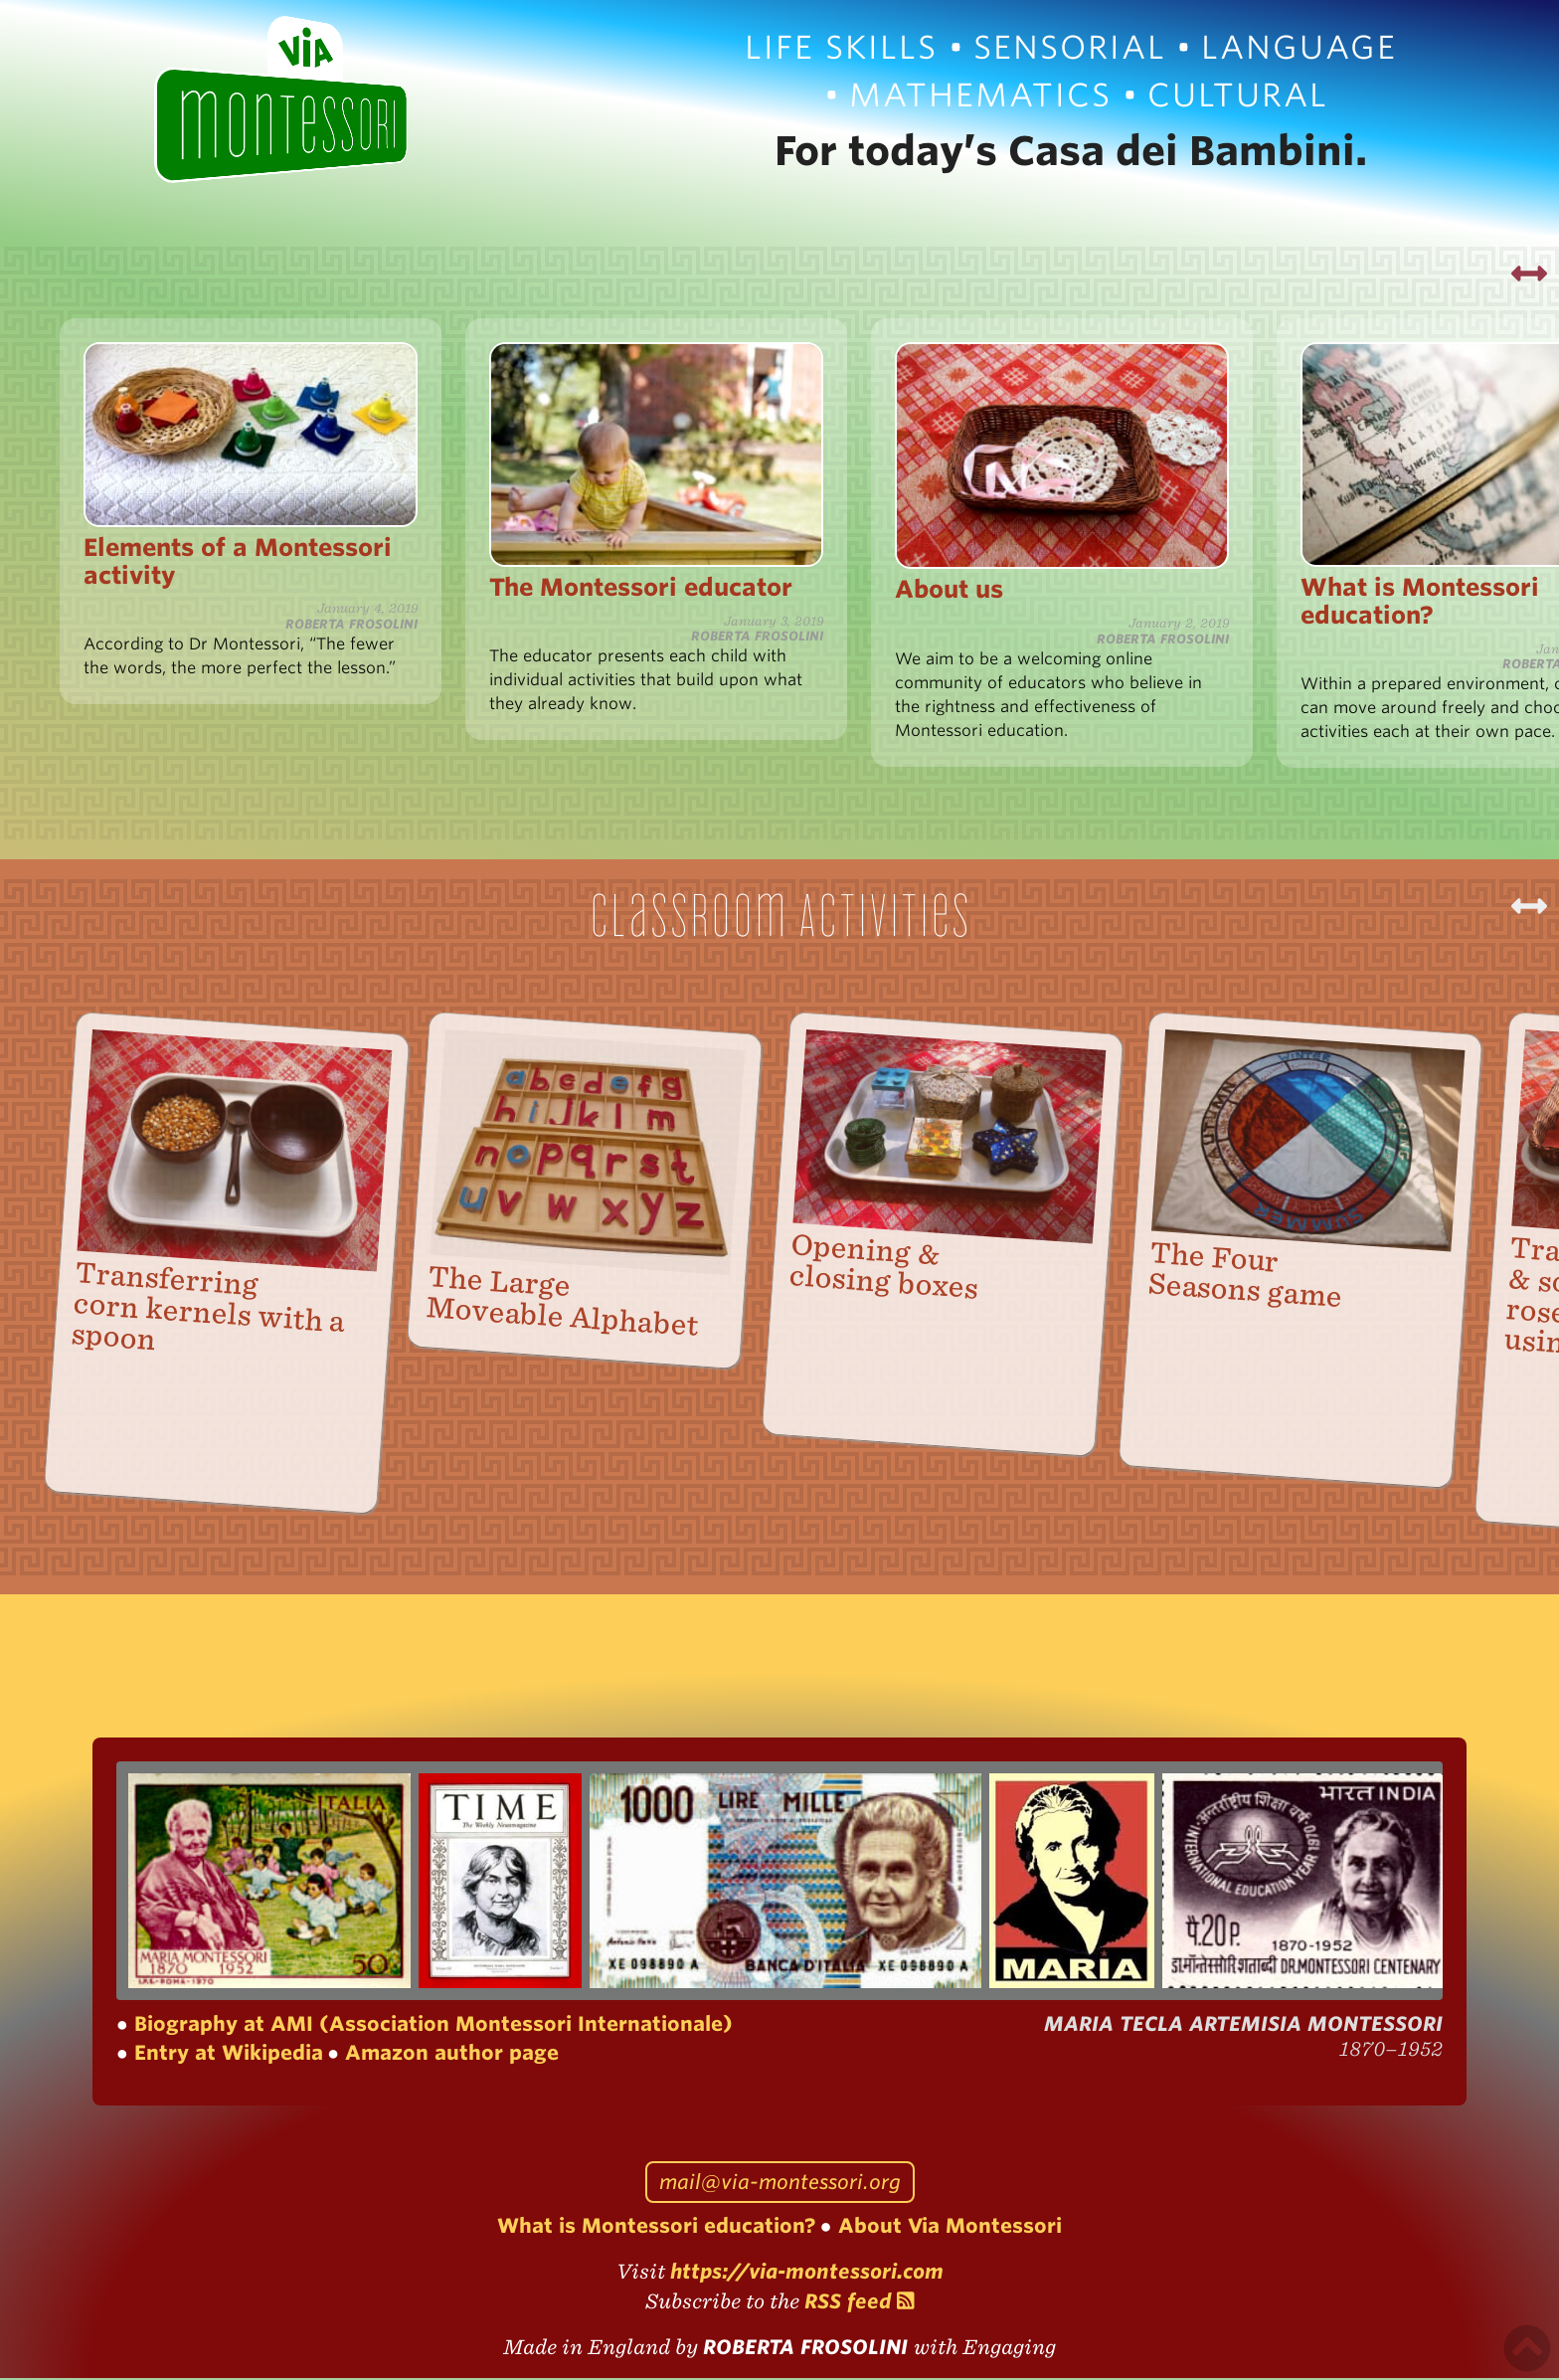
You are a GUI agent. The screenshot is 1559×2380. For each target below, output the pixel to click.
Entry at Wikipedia (225, 2055)
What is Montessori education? (656, 2228)
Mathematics (980, 95)
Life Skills (841, 47)
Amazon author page (449, 2055)
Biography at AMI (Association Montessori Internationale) (430, 2026)
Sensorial (1069, 47)
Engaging (1009, 2349)
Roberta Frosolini (808, 2349)
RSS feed (859, 2303)
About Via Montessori (947, 2228)
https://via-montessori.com (807, 2274)
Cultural (1237, 95)
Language (1299, 47)
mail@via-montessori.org (780, 2184)
